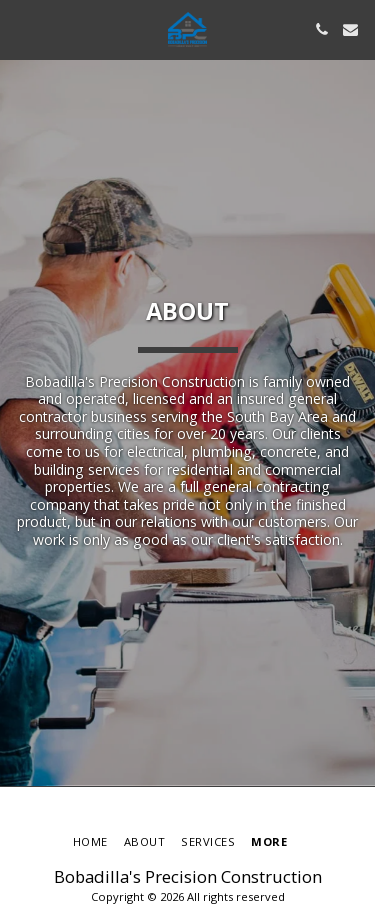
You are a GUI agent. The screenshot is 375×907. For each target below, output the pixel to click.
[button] (22, 28)
